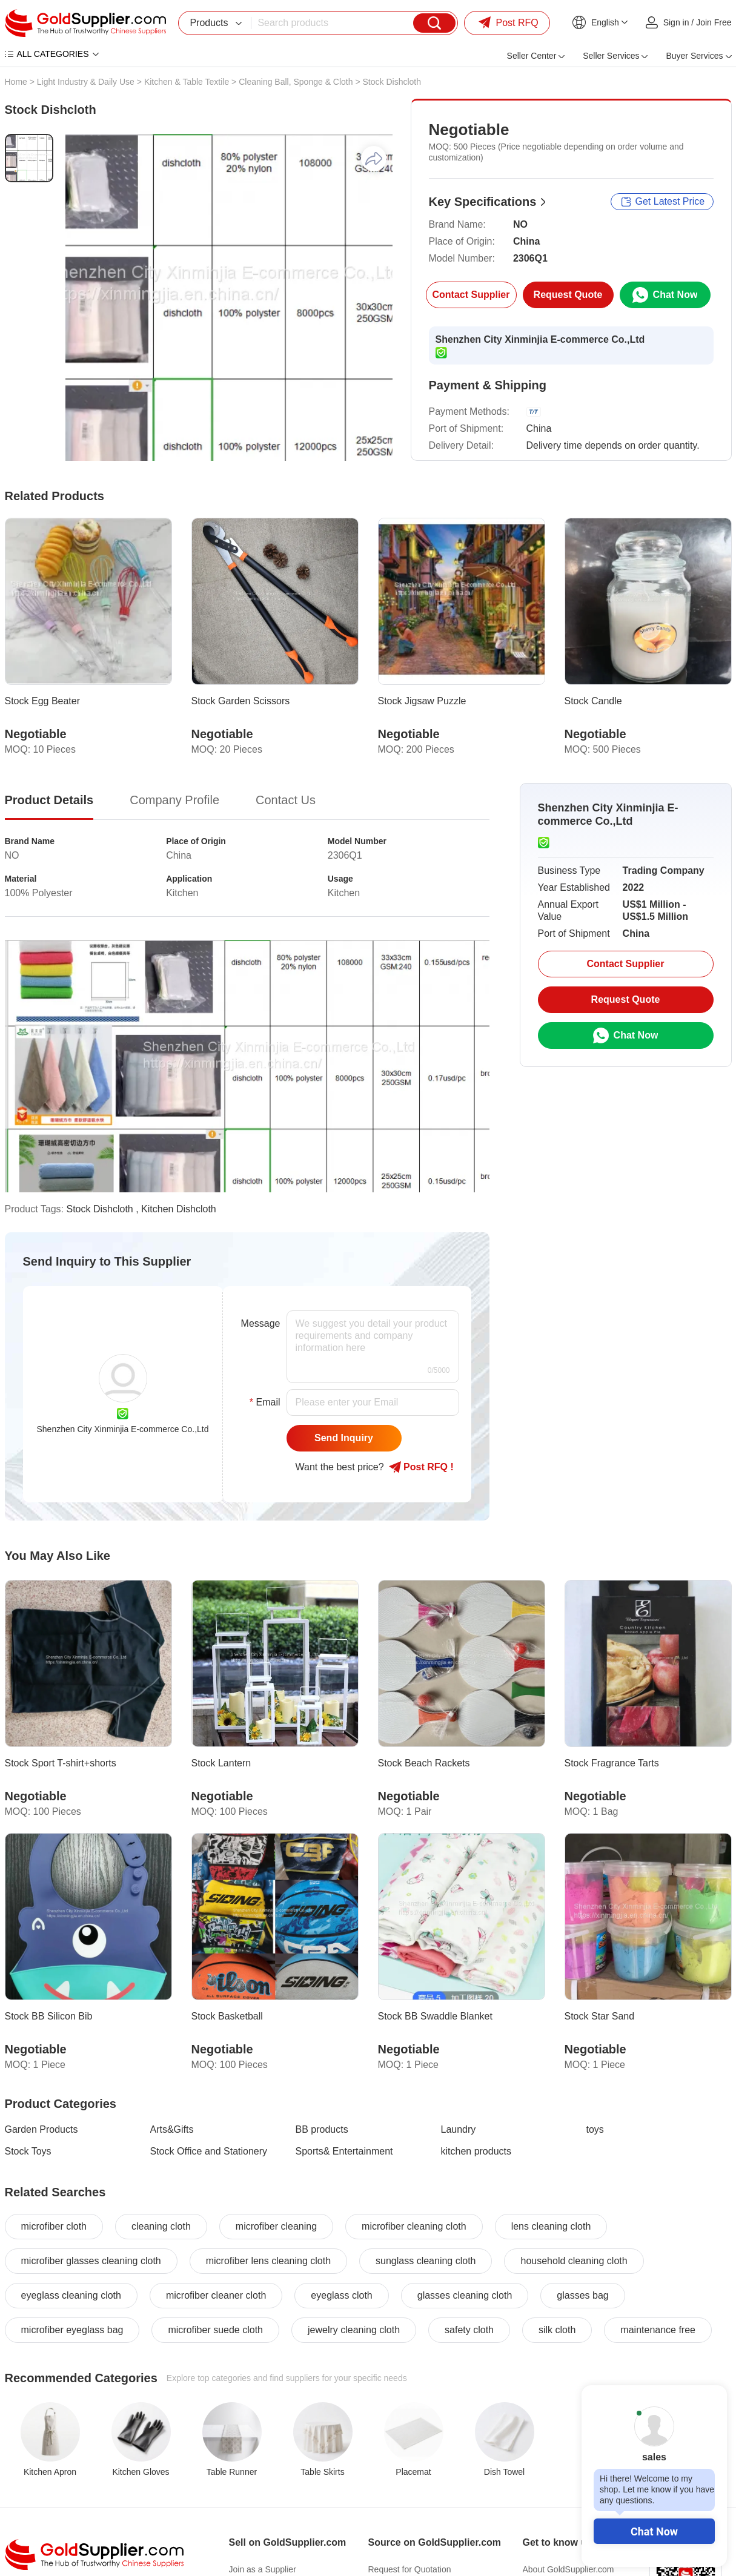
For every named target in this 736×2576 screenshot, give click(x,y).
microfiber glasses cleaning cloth (91, 2261)
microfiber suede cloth (215, 2330)
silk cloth (557, 2330)
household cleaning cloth (573, 2261)
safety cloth (469, 2330)
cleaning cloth (161, 2226)
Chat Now (654, 2531)
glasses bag (582, 2295)
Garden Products (41, 2129)
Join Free (713, 22)
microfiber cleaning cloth (414, 2226)
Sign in (676, 22)
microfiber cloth (54, 2226)
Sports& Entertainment (344, 2151)
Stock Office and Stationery (209, 2151)
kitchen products (476, 2151)
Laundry (458, 2129)
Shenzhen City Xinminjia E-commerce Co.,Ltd (540, 339)
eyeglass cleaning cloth (71, 2295)
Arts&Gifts (172, 2129)
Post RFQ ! (421, 1467)
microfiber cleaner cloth (216, 2295)
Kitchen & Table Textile (186, 82)
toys (595, 2129)
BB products (322, 2129)
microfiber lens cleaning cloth (268, 2261)
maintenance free (657, 2330)
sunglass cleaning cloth (426, 2261)
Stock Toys (28, 2151)
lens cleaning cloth (551, 2226)
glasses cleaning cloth (464, 2295)
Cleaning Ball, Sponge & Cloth (296, 82)
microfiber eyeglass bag (72, 2330)
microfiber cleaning (276, 2226)
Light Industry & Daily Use (85, 82)
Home (16, 82)
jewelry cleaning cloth (354, 2330)
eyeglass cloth (341, 2295)
